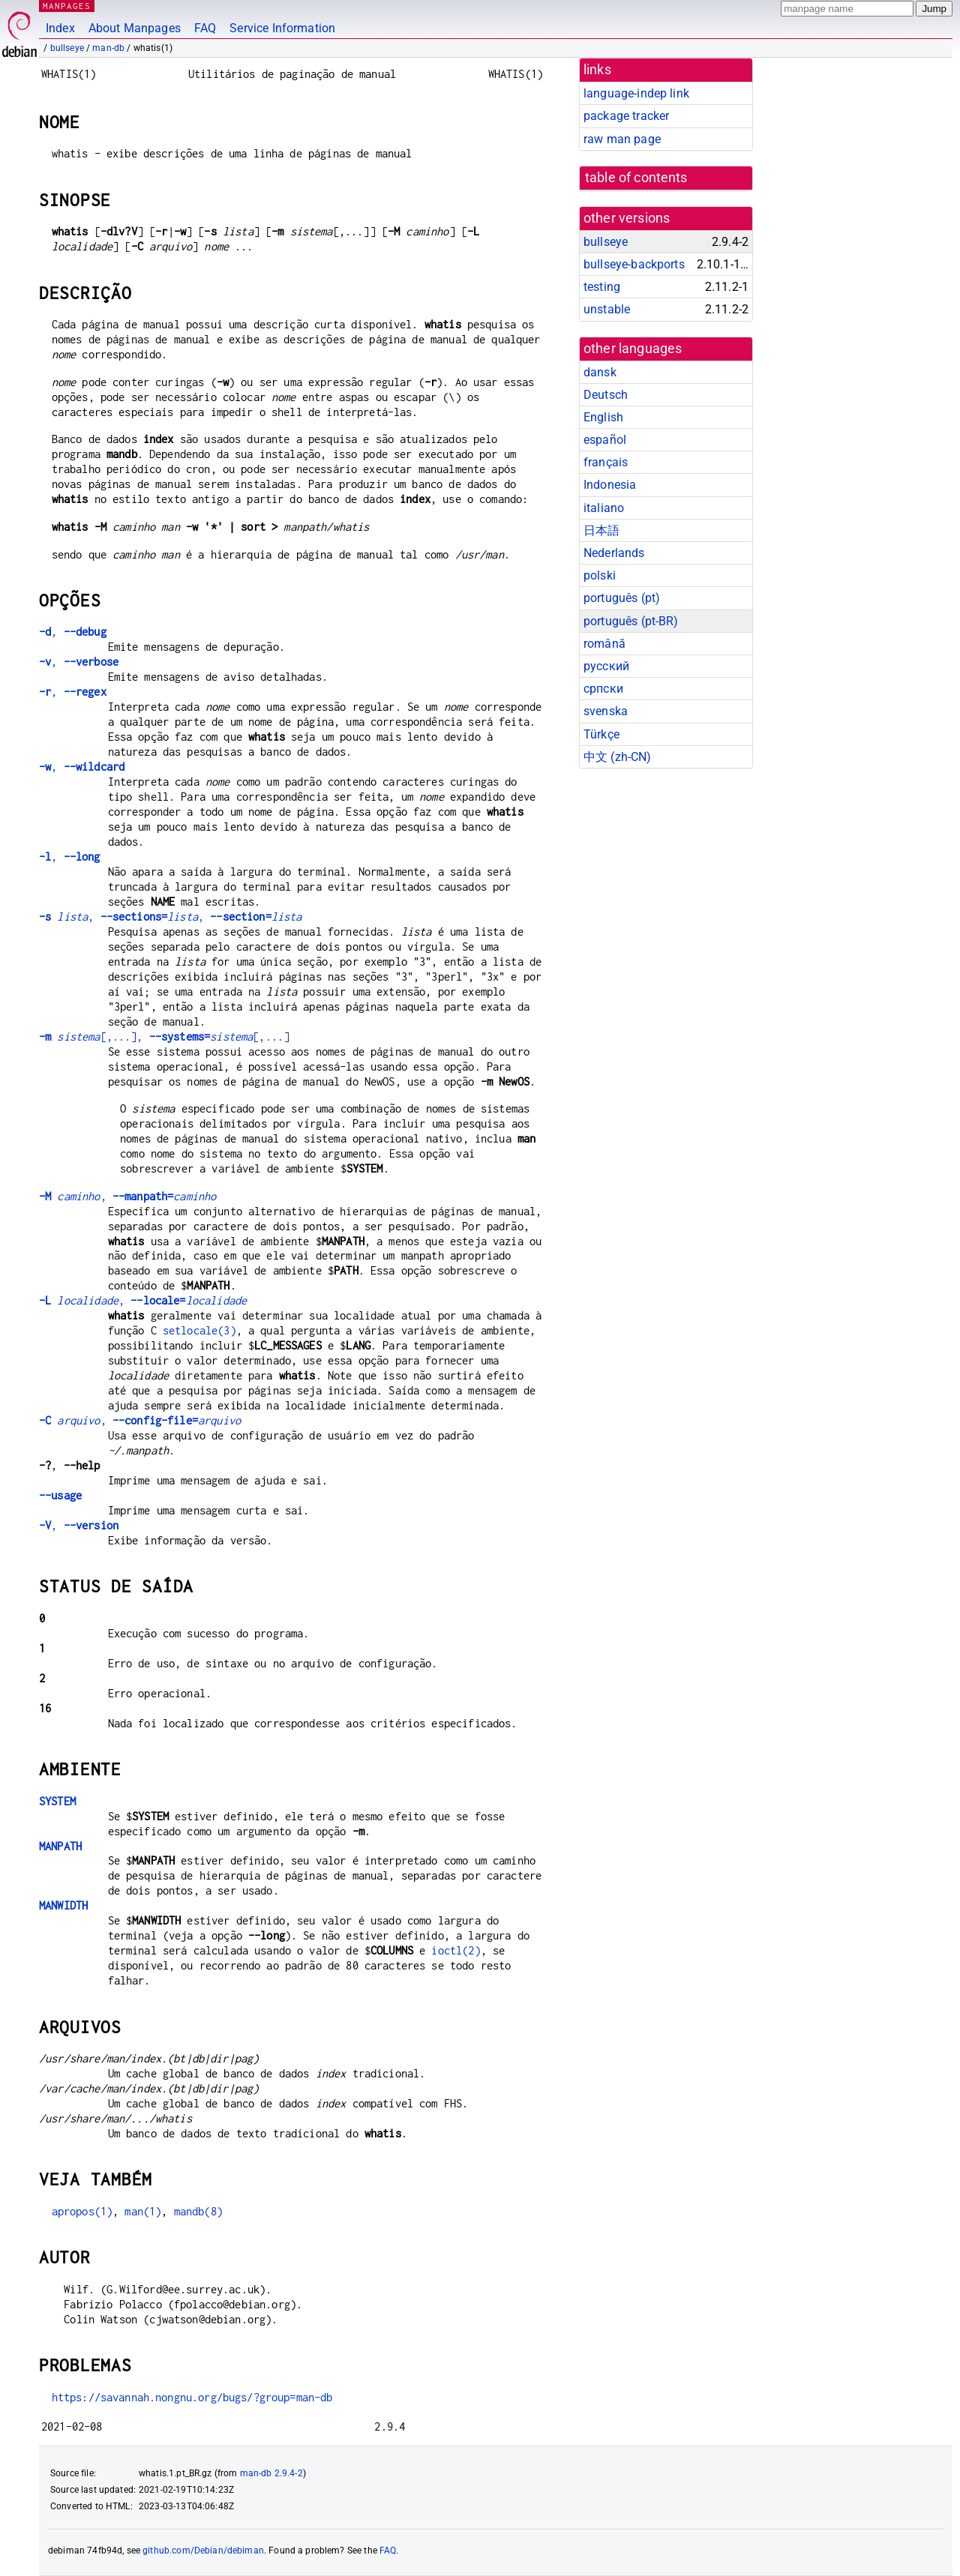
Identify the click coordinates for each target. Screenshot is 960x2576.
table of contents (636, 177)
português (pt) (622, 598)
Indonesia (610, 485)
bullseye (67, 48)
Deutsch (606, 395)
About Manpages (134, 28)
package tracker (626, 116)
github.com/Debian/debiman (203, 2550)
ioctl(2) (455, 1950)
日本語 (602, 530)
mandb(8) (198, 2211)
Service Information (282, 28)
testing (602, 287)
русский (606, 666)
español (605, 440)
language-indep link (636, 93)
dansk (600, 372)
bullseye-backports (634, 264)
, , (170, 916)
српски (603, 688)
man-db (108, 48)
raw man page (622, 139)
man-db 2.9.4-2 (271, 2473)
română (605, 644)
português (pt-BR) (631, 621)
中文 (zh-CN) (618, 757)
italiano (604, 508)
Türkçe (602, 734)
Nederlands (614, 553)
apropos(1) (82, 2211)
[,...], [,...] (164, 1036)
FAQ (205, 28)
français (606, 462)
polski (600, 575)
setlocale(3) (199, 1330)
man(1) (142, 2211)
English (603, 417)
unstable (607, 309)
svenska (606, 711)
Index (60, 28)
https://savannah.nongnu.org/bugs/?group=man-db (192, 2397)
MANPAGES (67, 5)
